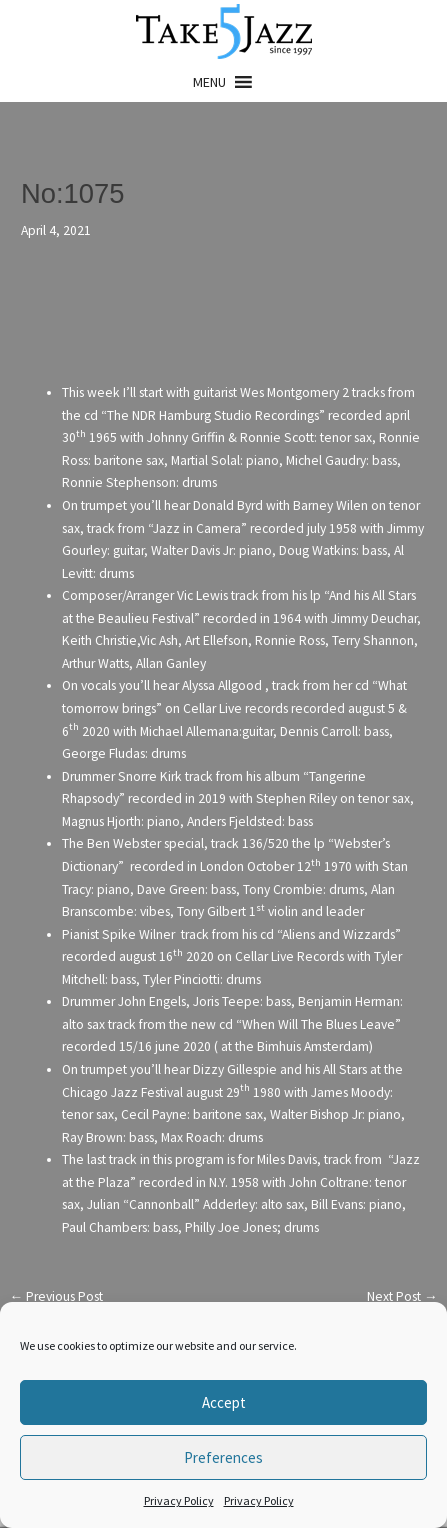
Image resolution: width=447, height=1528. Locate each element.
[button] (209, 82)
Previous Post (56, 1296)
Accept (224, 1402)
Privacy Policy (179, 1500)
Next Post (402, 1296)
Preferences (223, 1457)
